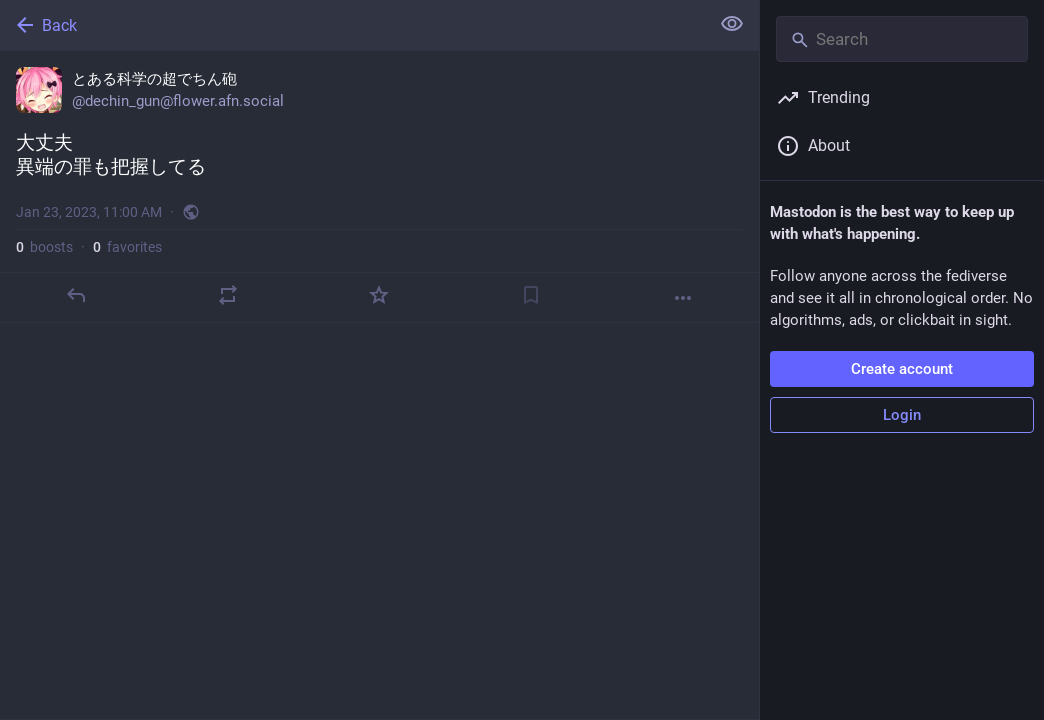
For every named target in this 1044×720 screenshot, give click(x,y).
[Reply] (76, 295)
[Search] (902, 39)
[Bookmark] (531, 295)
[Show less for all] (732, 24)
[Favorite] (379, 295)
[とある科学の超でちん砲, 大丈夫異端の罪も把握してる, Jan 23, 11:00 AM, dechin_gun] (379, 187)
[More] (683, 298)
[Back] (352, 25)
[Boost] (228, 295)
